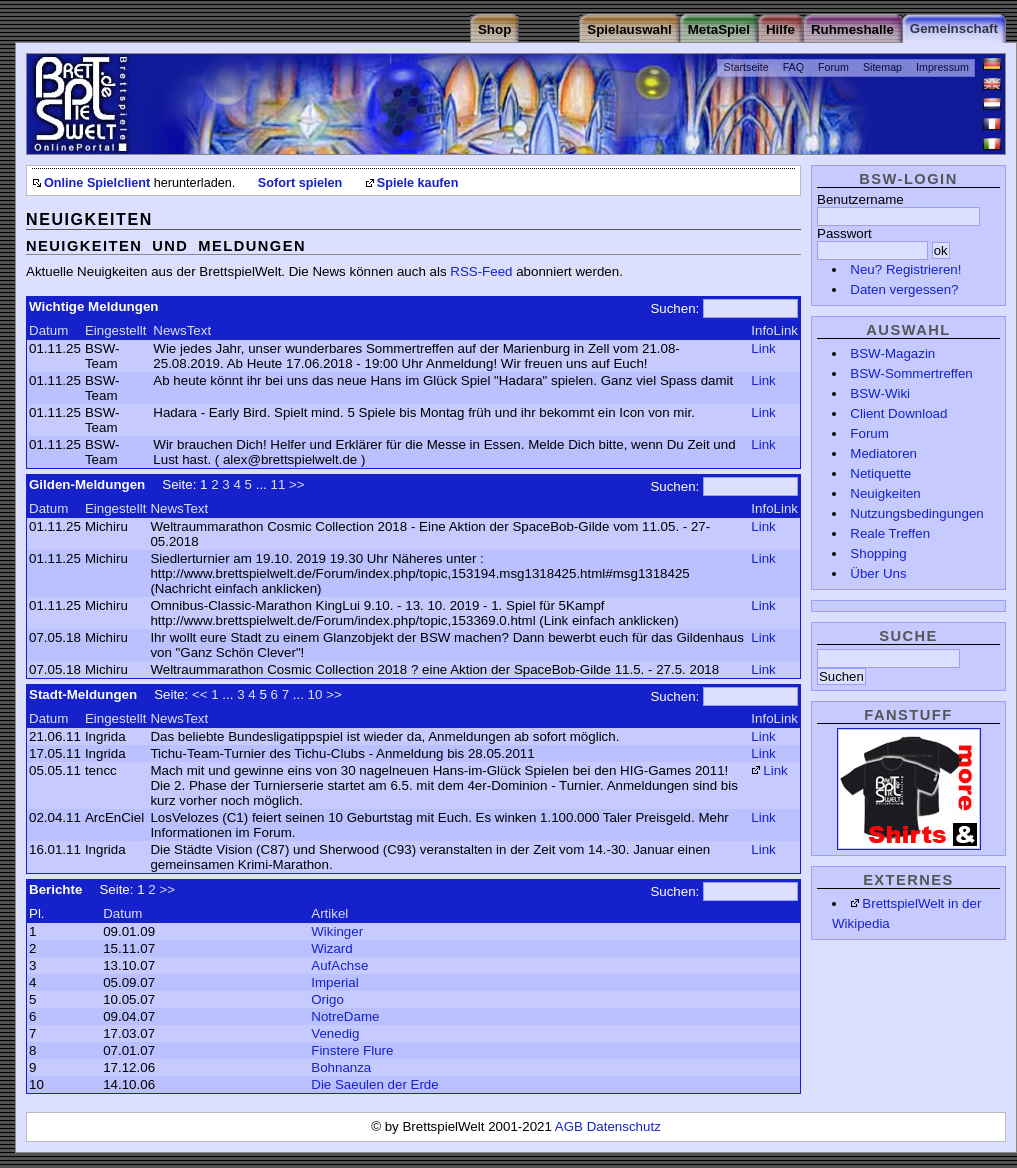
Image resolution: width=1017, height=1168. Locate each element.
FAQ (793, 67)
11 (278, 484)
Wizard (331, 948)
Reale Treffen (890, 533)
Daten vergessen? (904, 289)
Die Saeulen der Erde (374, 1084)
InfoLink (774, 330)
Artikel (329, 913)
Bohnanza (341, 1067)
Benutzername (860, 199)
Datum (48, 330)
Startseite (746, 67)
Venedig (335, 1033)
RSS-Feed (481, 271)
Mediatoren (883, 453)
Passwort (844, 233)
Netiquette (880, 473)
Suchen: (674, 308)
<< (200, 694)
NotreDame (345, 1016)
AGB (571, 1126)
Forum (833, 67)
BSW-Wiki (880, 393)
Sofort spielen (300, 183)
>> (297, 484)
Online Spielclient (97, 183)
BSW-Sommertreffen (911, 373)
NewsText (182, 330)
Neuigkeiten (885, 493)
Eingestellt (116, 330)
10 (315, 694)
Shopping (878, 553)
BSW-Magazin (892, 353)
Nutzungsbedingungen (916, 513)
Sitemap (882, 67)
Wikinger (337, 931)
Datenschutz (624, 1126)
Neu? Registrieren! (905, 269)
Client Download (898, 413)
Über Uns (878, 573)
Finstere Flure (352, 1050)
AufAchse (339, 965)
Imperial (334, 982)
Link (763, 348)
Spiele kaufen (418, 183)
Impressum (942, 67)
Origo (327, 999)
